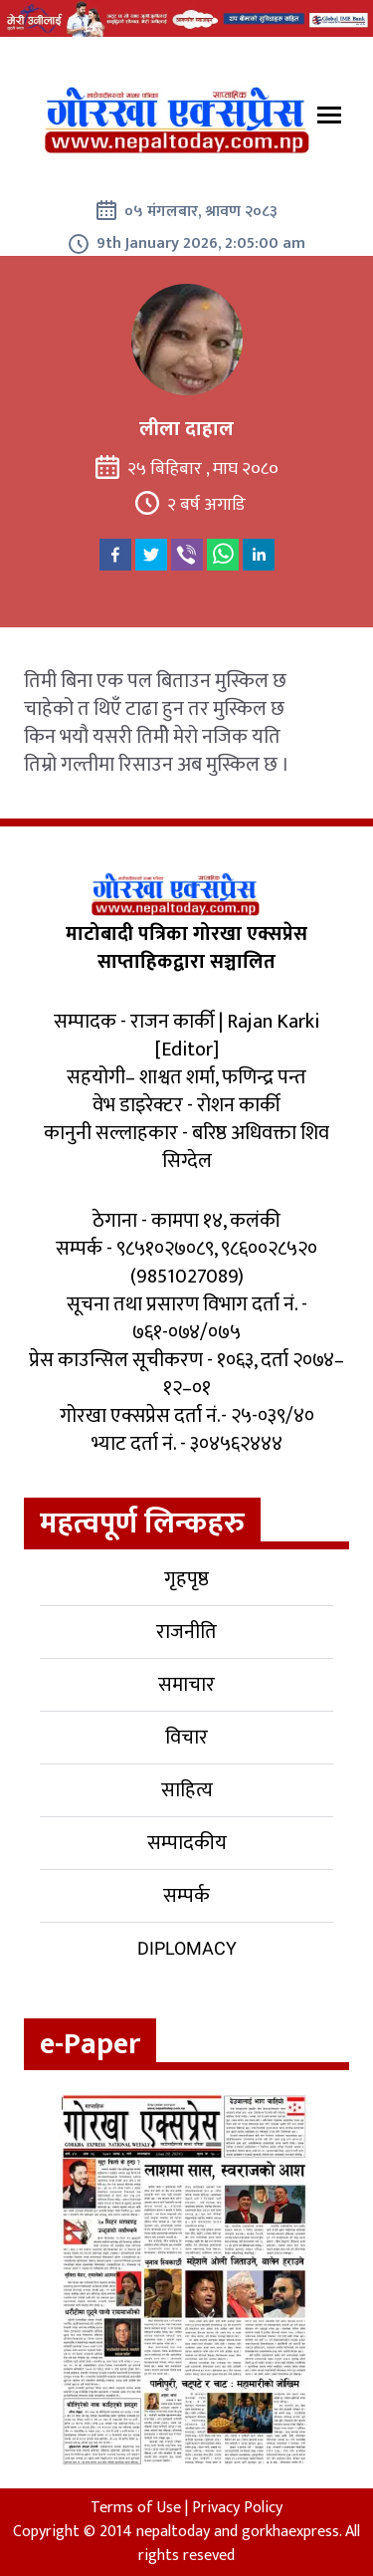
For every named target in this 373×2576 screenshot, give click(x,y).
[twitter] (151, 555)
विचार (186, 1738)
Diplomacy (187, 1948)
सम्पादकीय (187, 1843)
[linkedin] (259, 555)
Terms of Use (136, 2507)
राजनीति (186, 1632)
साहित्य (187, 1790)
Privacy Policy (237, 2507)
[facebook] (115, 555)
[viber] (187, 555)
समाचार (186, 1685)
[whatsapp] (223, 555)
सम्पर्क (186, 1896)
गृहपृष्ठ (186, 1579)
